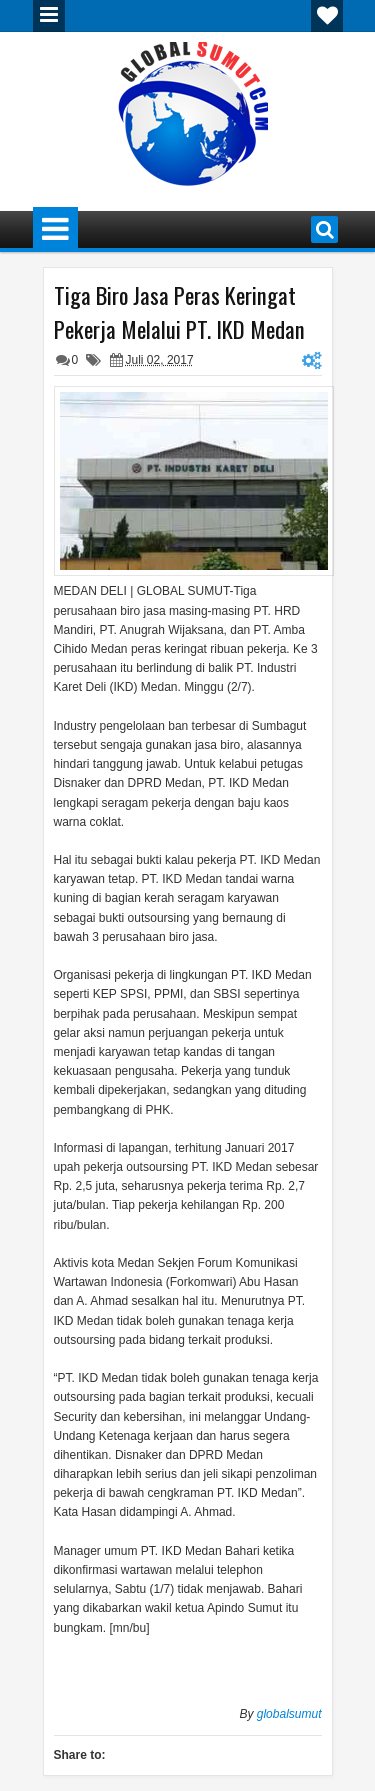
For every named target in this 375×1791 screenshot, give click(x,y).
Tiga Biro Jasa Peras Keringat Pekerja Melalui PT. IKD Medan (179, 312)
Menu (49, 16)
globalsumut (289, 1714)
